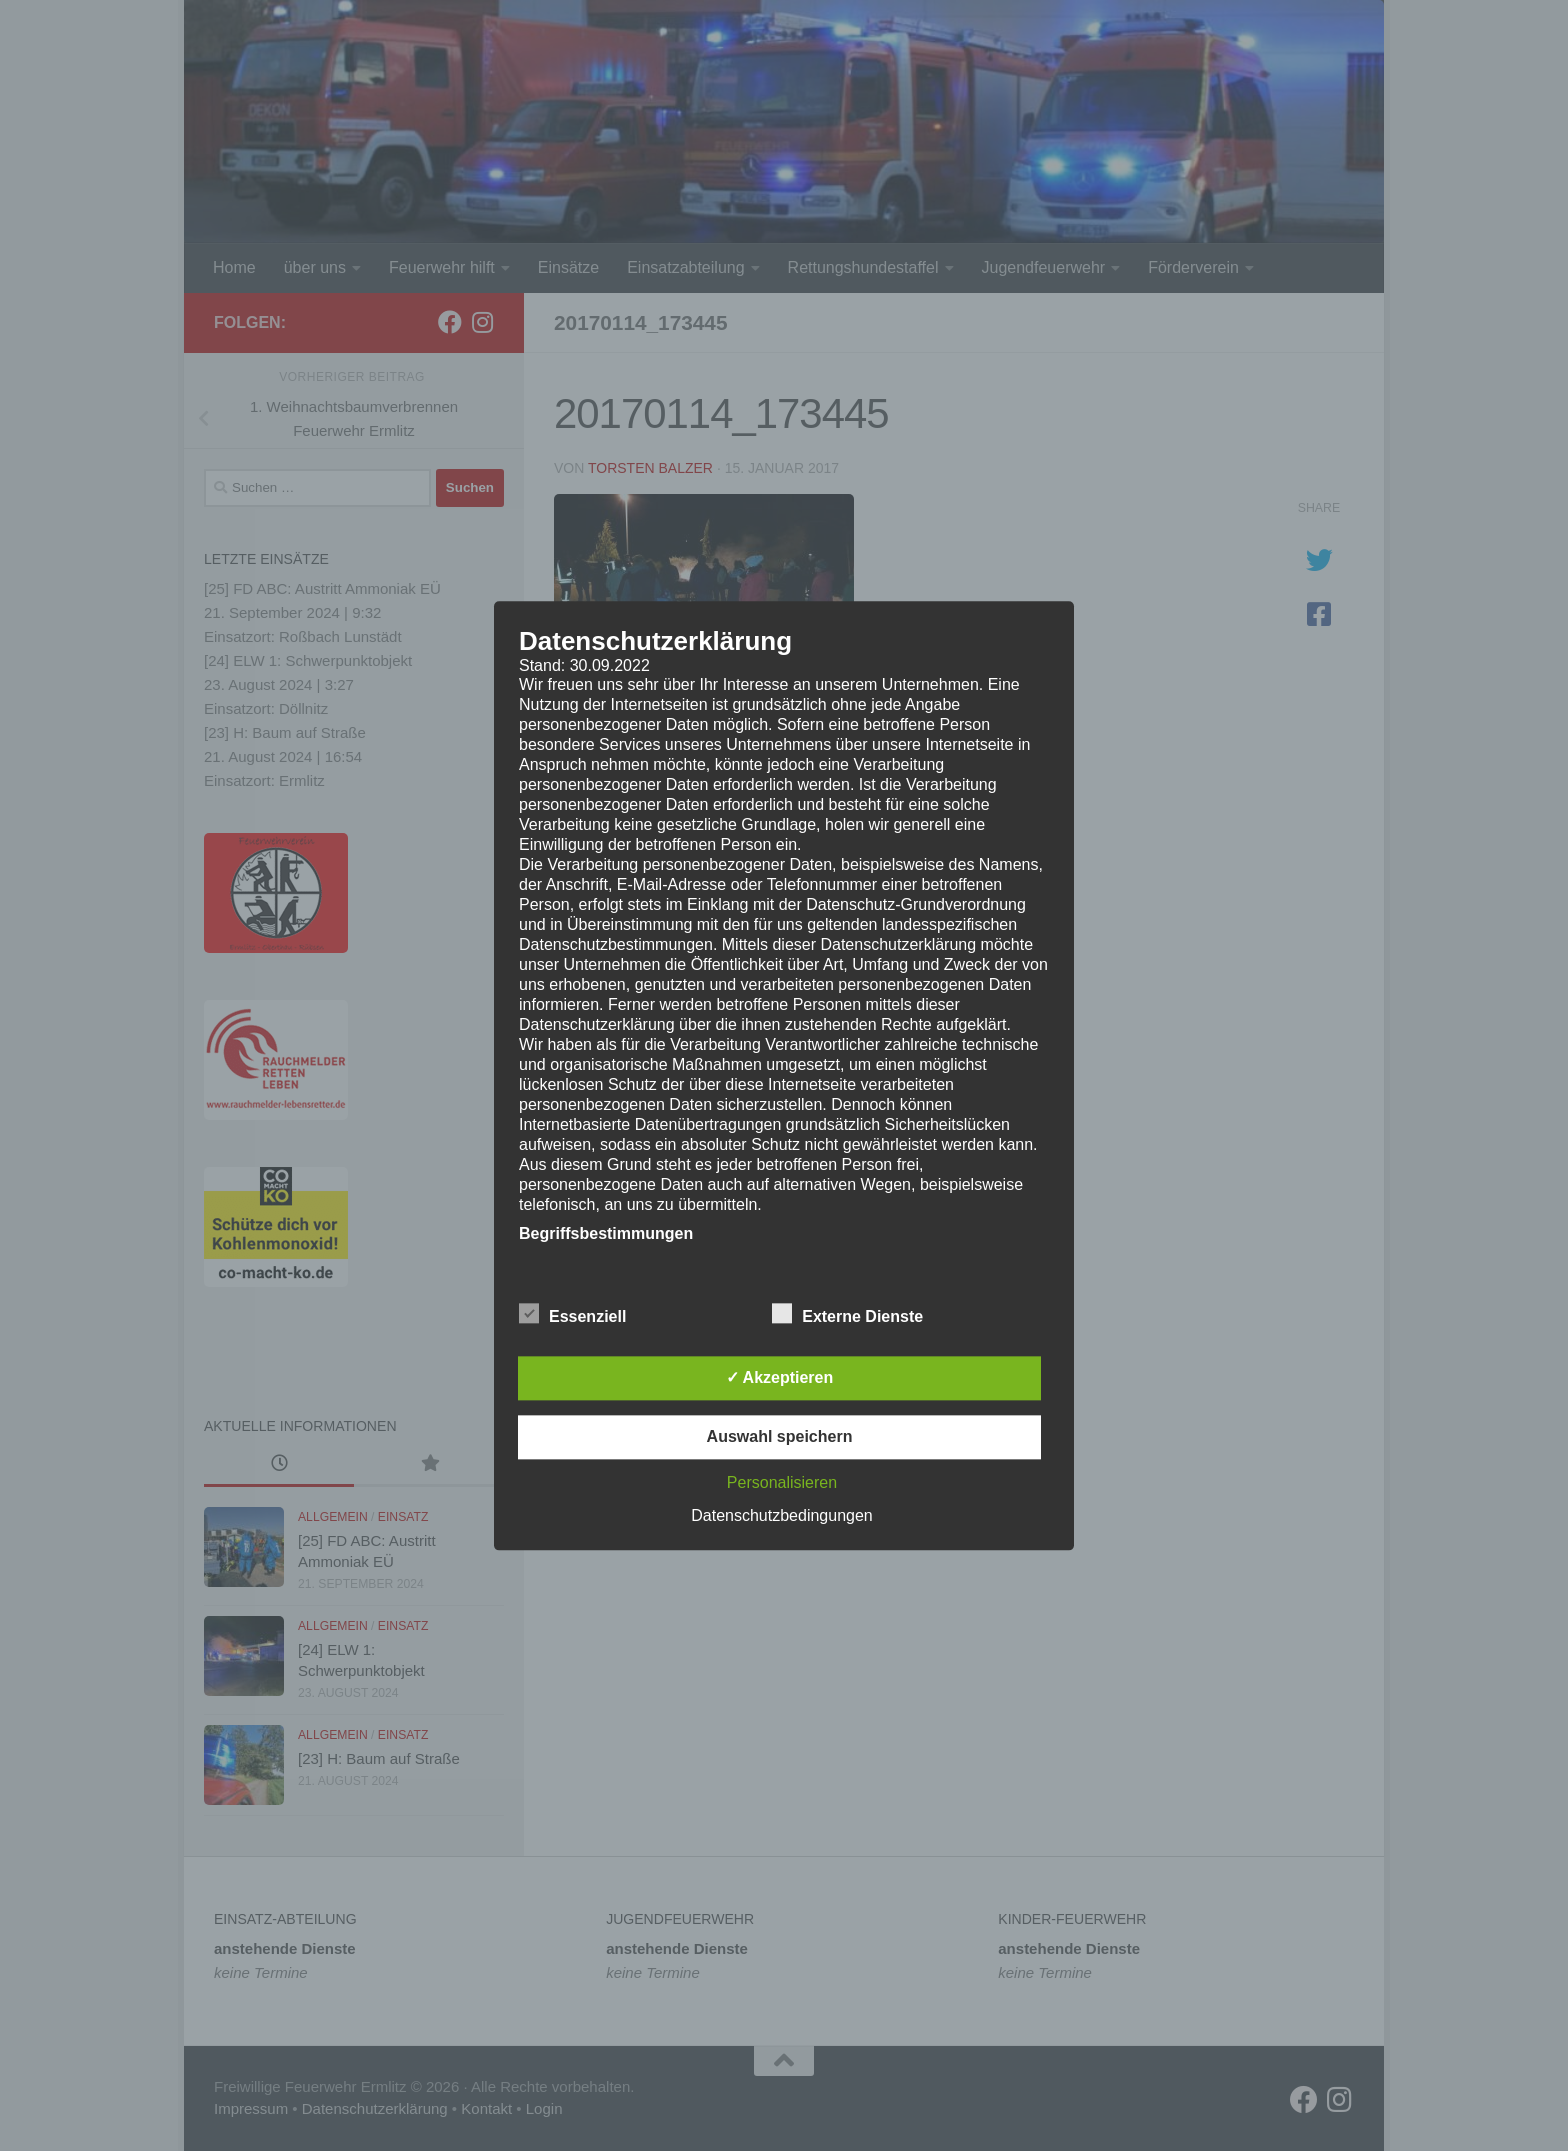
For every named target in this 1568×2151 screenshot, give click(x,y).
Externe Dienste (847, 1314)
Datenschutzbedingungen (781, 1515)
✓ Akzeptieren (780, 1377)
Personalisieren (782, 1482)
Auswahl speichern (780, 1436)
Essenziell (572, 1314)
